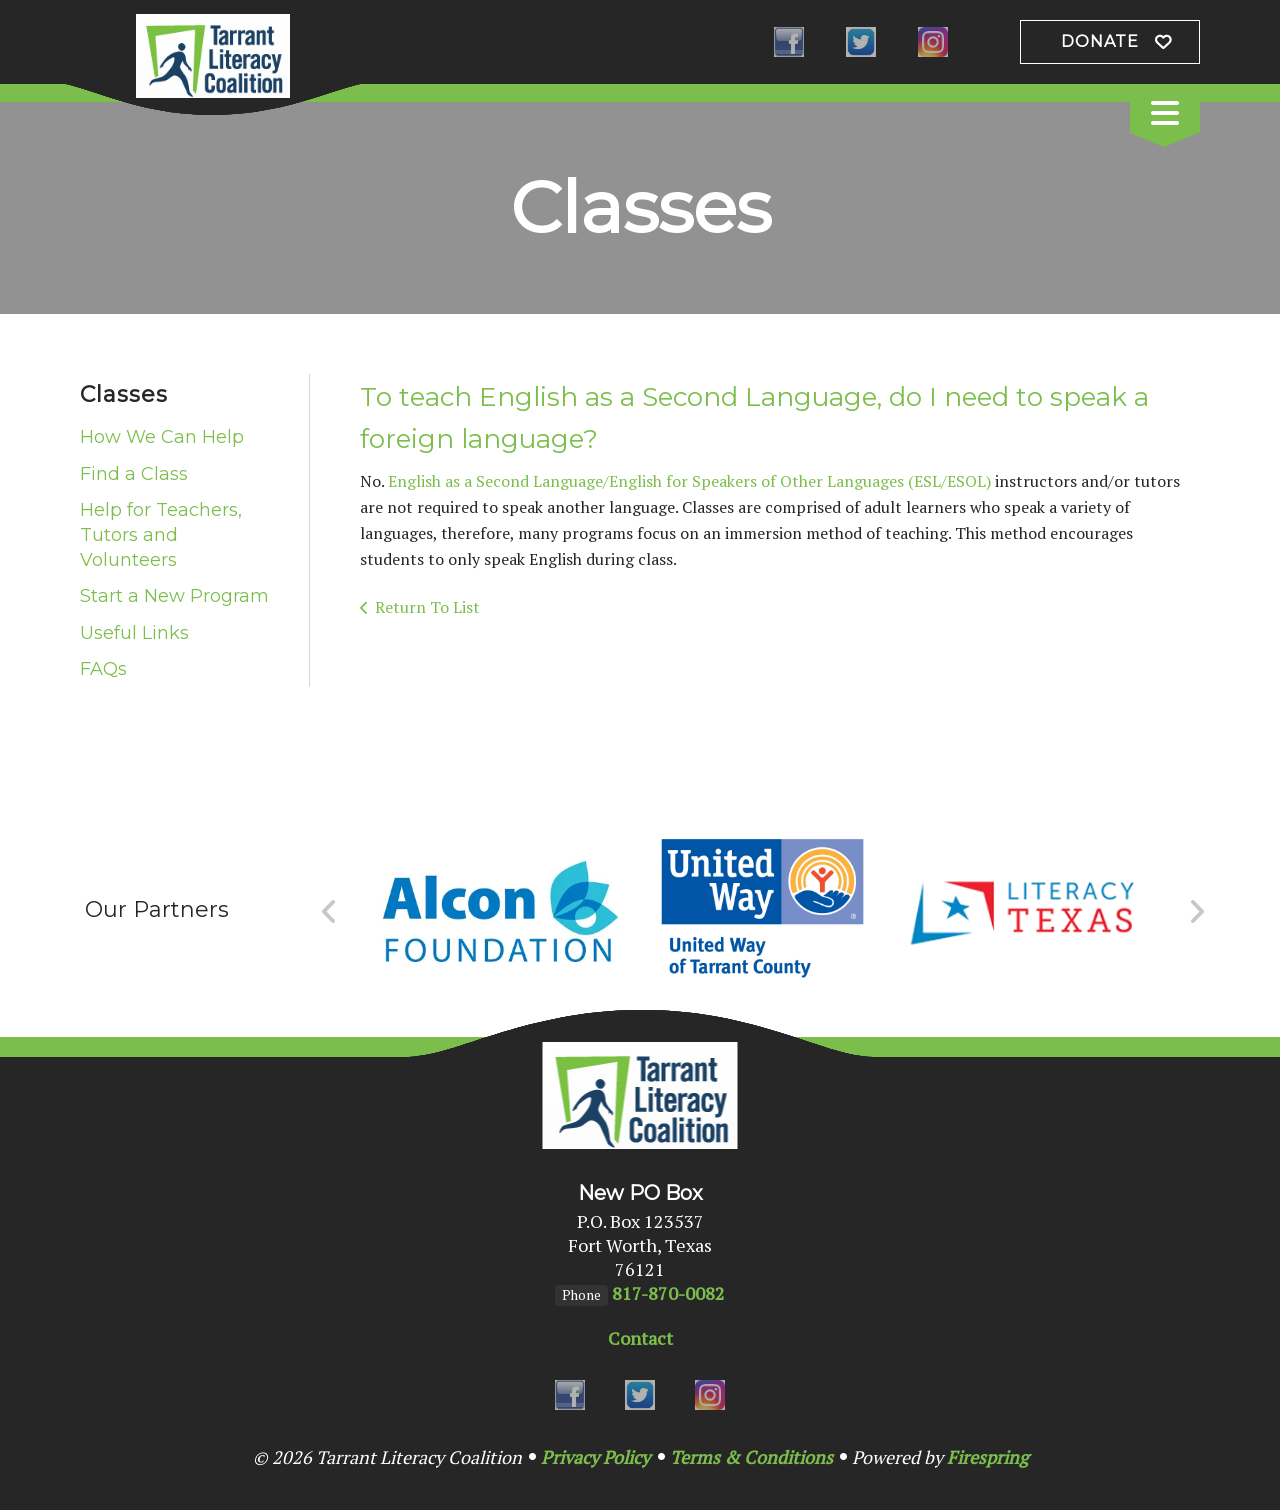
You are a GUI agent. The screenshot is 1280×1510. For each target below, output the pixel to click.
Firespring (987, 1457)
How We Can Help (162, 437)
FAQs (103, 669)
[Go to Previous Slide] (329, 912)
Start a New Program (174, 596)
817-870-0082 (668, 1293)
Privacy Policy (595, 1457)
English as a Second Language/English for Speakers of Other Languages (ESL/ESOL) (689, 481)
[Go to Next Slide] (1196, 912)
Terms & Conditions (751, 1457)
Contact (640, 1338)
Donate (1100, 41)
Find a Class (134, 474)
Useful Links (134, 633)
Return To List (427, 607)
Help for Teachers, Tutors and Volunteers (161, 535)
